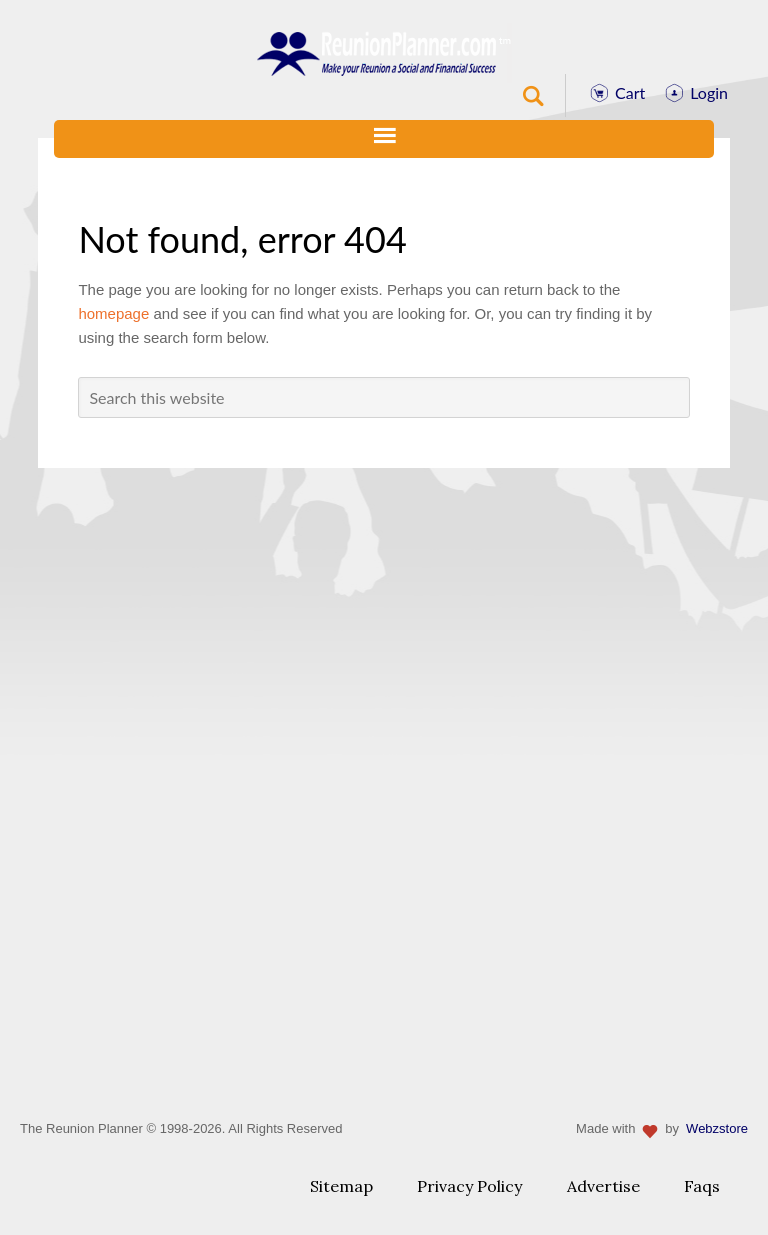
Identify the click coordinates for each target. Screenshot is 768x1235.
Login (709, 92)
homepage (113, 313)
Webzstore (717, 1128)
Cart (630, 92)
